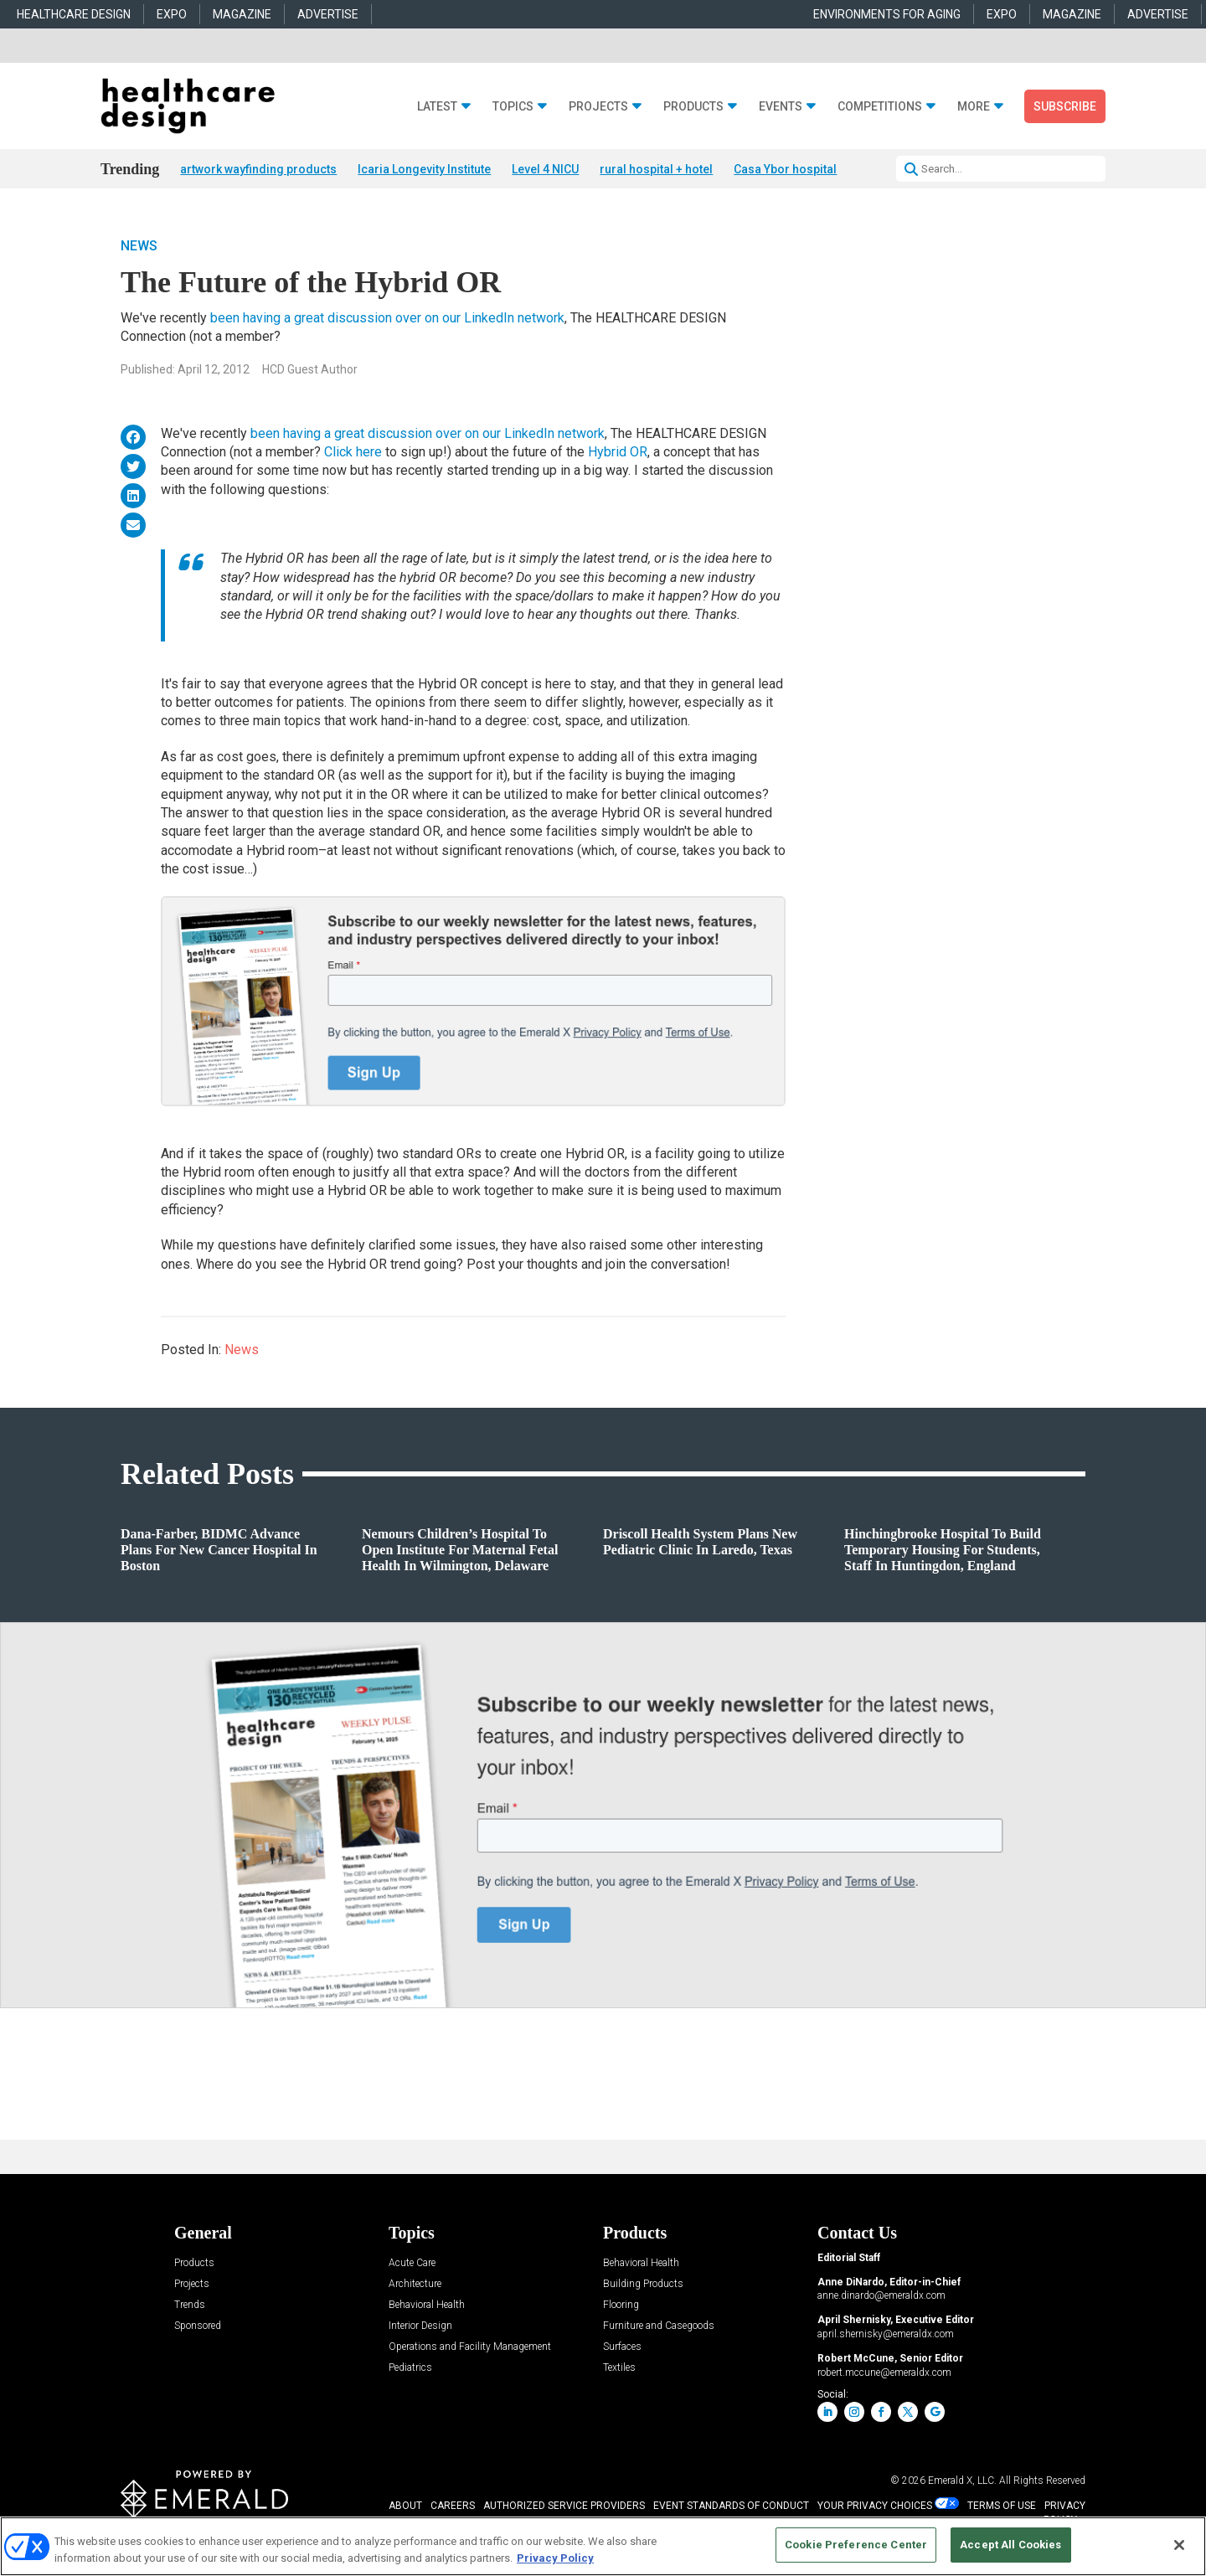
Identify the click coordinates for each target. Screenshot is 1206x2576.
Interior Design (420, 2326)
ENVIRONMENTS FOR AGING (887, 14)
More (973, 106)
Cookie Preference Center (856, 2544)
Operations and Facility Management (470, 2347)
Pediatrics (410, 2368)
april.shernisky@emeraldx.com (885, 2335)
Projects (598, 106)
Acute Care (412, 2264)
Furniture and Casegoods (658, 2326)
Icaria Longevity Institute (424, 169)
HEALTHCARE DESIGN (74, 14)
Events (780, 106)
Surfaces (622, 2347)
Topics (512, 106)
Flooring (621, 2305)
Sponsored (197, 2326)
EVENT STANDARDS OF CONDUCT (731, 2506)
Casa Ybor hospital (785, 169)
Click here (354, 453)
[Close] (1179, 2545)
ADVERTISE (327, 14)
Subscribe (1064, 106)
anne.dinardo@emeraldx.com (881, 2296)
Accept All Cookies (1010, 2544)
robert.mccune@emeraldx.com (884, 2373)
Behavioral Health (427, 2305)
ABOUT (405, 2506)
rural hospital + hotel (656, 169)
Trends (189, 2305)
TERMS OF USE (1001, 2506)
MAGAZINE (242, 14)
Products (693, 106)
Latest (437, 106)
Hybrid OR (617, 453)
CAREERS (452, 2506)
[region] (603, 2546)
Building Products (643, 2285)
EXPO (172, 14)
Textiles (619, 2368)
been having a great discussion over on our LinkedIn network (387, 319)
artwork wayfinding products (258, 169)
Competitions (880, 106)
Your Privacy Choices (874, 2506)
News (139, 247)
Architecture (415, 2285)
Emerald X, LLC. (962, 2481)
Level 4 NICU (545, 169)
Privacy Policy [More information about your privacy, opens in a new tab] (555, 2558)
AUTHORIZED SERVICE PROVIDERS (564, 2506)
